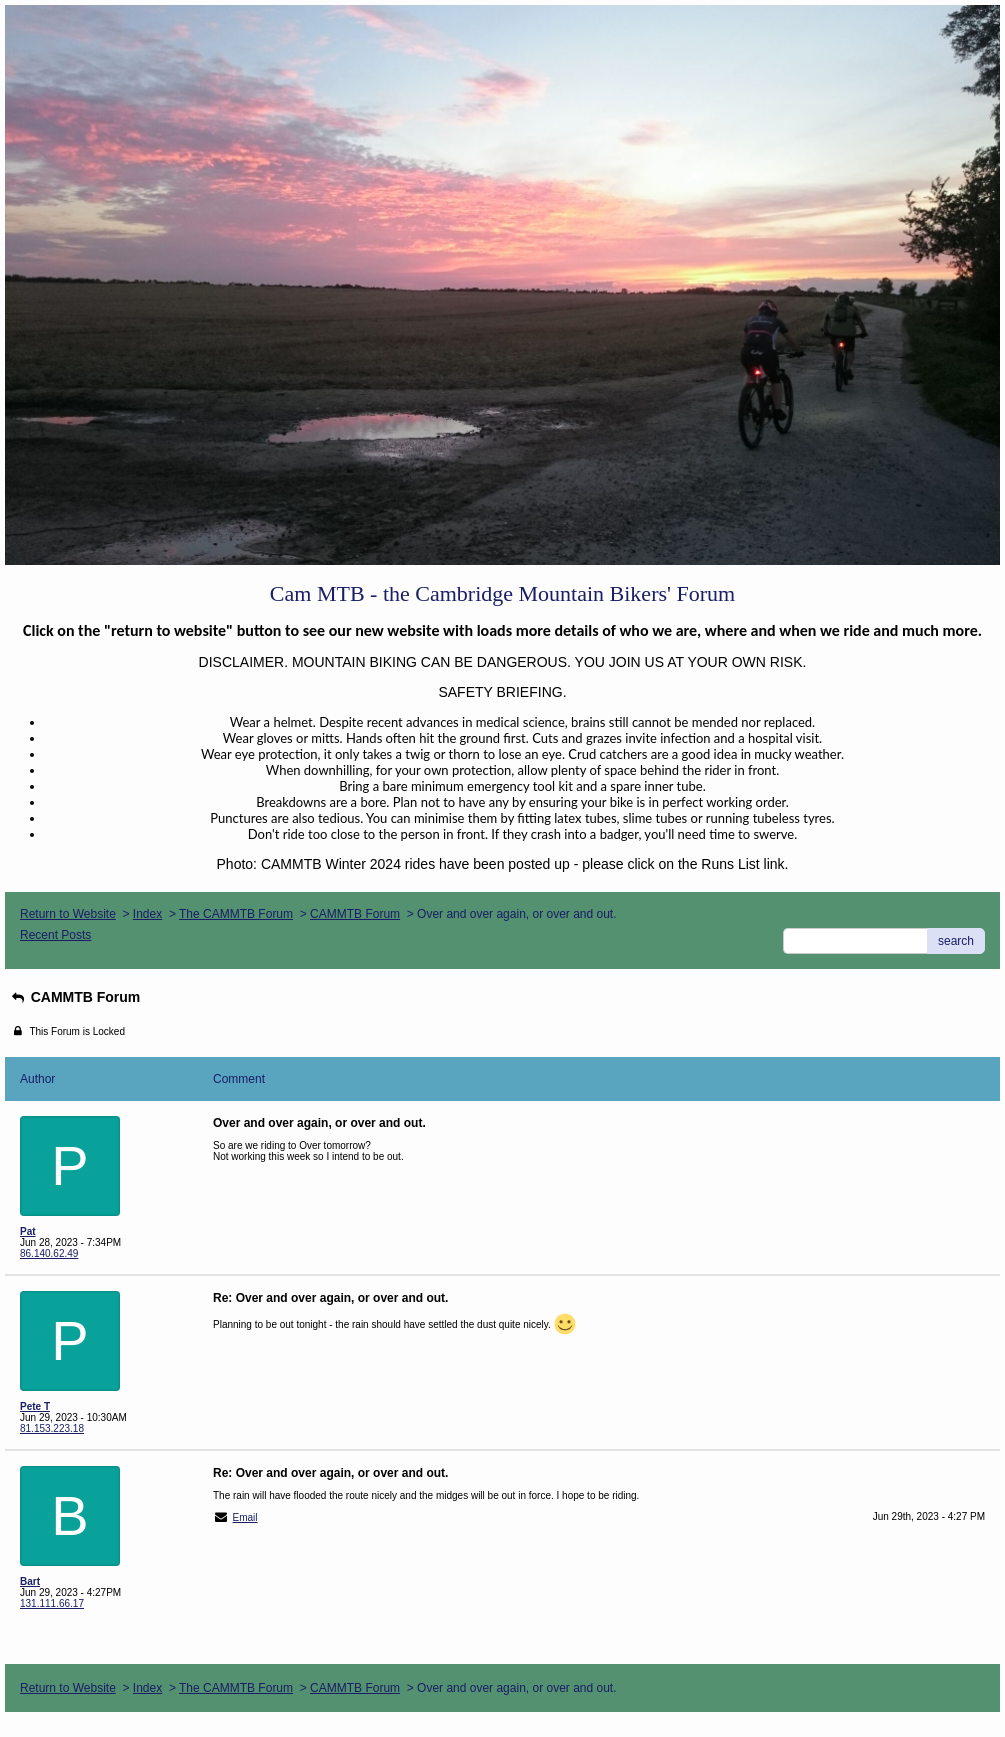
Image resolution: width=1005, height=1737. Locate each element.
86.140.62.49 (49, 1253)
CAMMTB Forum (355, 914)
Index (147, 914)
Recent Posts (55, 935)
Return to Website (68, 914)
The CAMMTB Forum (236, 914)
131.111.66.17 (52, 1603)
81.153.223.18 (52, 1428)
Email (245, 1517)
